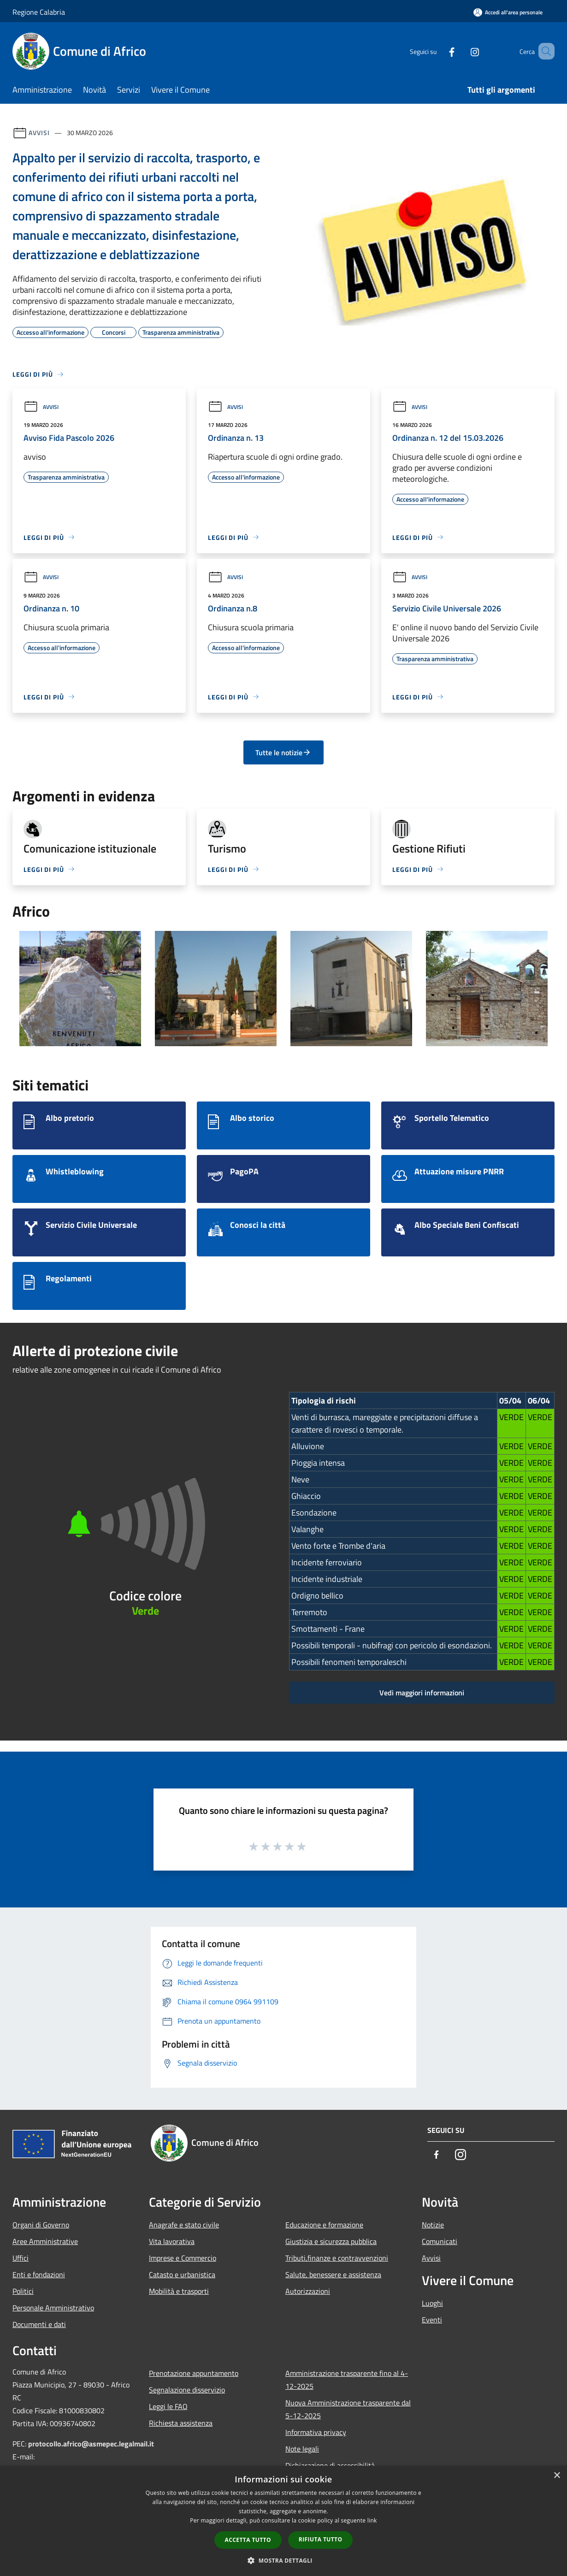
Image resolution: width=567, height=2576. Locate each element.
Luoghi (432, 2303)
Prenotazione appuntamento (193, 2373)
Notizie (433, 2224)
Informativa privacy (315, 2432)
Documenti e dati (39, 2324)
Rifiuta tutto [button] (321, 2539)
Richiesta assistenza (181, 2422)
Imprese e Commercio (182, 2257)
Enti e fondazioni (38, 2274)
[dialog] (283, 2521)
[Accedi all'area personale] (508, 12)
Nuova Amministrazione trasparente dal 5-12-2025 (348, 2409)
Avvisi (39, 132)
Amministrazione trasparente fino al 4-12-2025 (346, 2380)
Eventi (432, 2319)
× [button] (556, 2475)
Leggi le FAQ (168, 2406)
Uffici (20, 2257)
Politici (23, 2291)
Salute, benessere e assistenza (333, 2274)
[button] (283, 2560)
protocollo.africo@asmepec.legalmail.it (91, 2443)
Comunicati (439, 2241)
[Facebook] (438, 51)
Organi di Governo (40, 2224)
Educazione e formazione (324, 2224)
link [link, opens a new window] (372, 2520)
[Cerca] (543, 51)
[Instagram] (461, 51)
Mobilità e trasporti (179, 2291)
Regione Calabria (38, 12)
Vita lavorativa (172, 2241)
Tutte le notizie (283, 752)
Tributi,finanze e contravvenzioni (336, 2257)
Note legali (302, 2448)
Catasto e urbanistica (182, 2274)
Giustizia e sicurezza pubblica (331, 2241)
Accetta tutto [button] (248, 2540)
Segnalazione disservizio (187, 2389)
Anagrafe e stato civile (184, 2224)
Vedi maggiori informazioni (421, 1692)
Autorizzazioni (307, 2291)
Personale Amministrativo (53, 2307)
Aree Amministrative (45, 2241)
